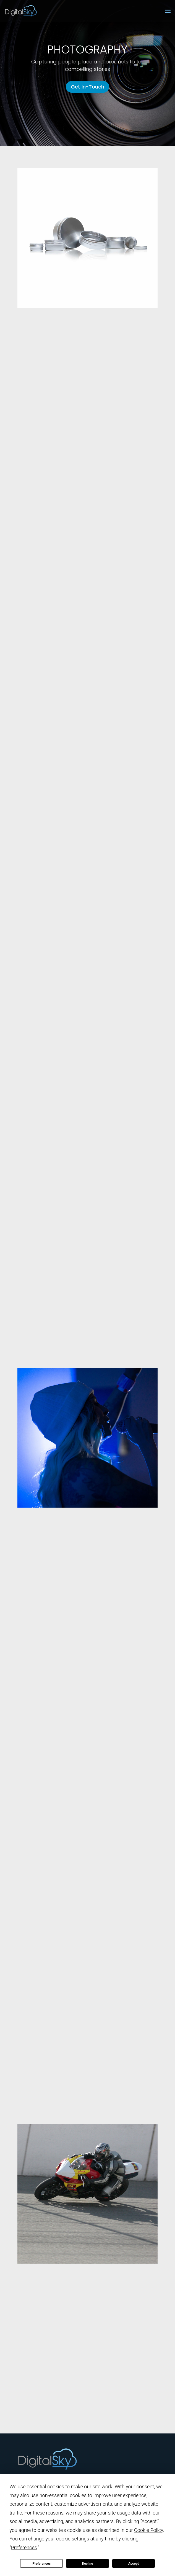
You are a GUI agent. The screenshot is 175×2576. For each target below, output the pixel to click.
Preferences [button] (24, 2547)
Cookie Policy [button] (148, 2530)
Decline (87, 2564)
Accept (133, 2564)
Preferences (41, 2564)
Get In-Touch (87, 86)
